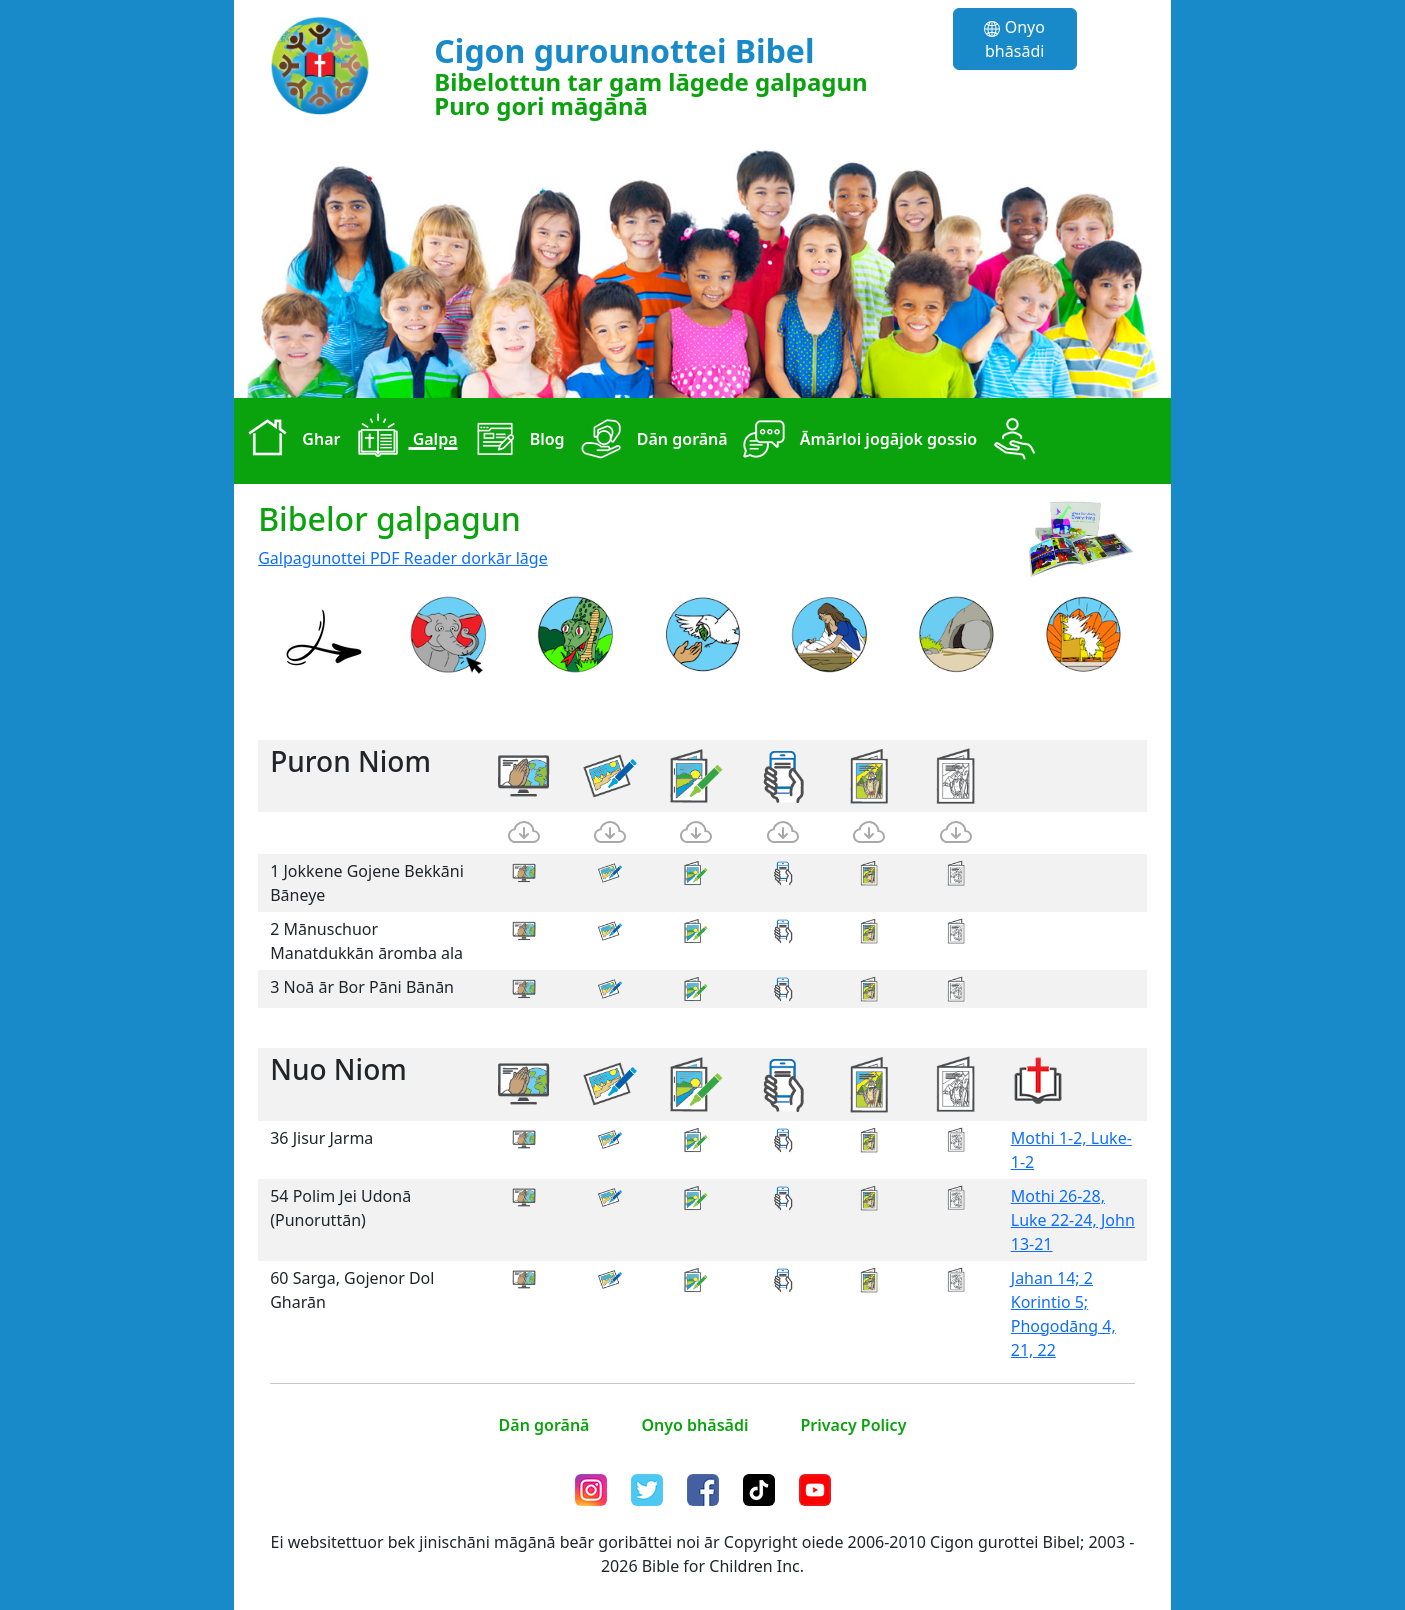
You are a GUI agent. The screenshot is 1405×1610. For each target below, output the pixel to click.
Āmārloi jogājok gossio (856, 441)
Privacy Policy (853, 1425)
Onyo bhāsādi (1014, 39)
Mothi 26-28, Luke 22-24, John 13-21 (1073, 1220)
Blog (515, 441)
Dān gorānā (650, 441)
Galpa (402, 441)
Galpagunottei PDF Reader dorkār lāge (403, 558)
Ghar (289, 441)
